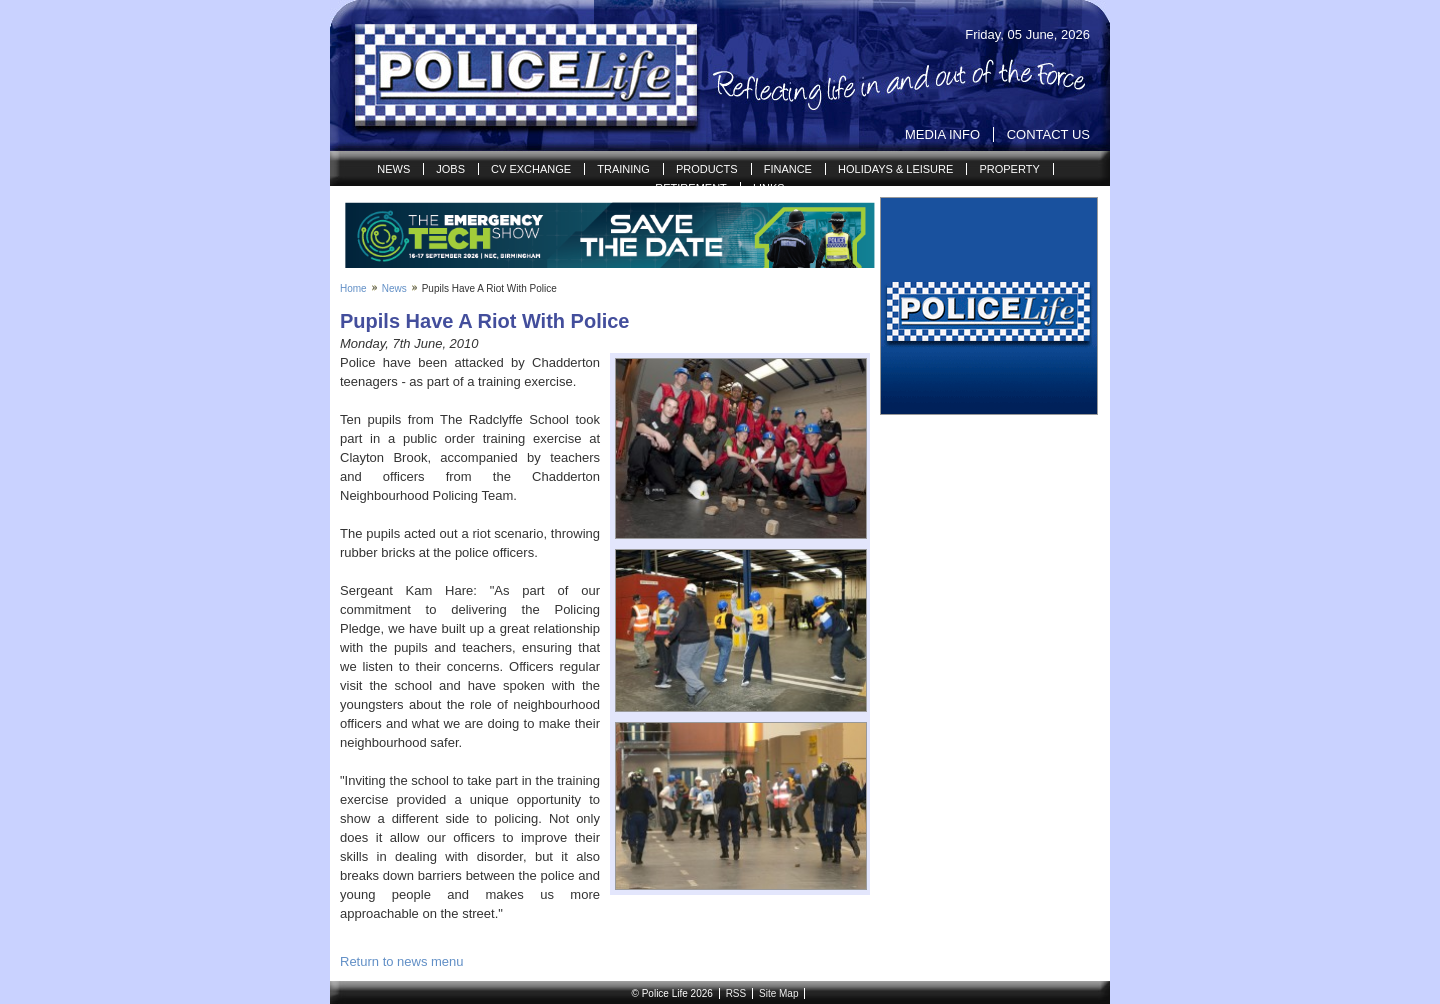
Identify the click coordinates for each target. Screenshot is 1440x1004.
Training (623, 169)
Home (353, 288)
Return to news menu (402, 961)
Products (707, 169)
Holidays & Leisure (895, 169)
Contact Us (1048, 134)
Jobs (450, 169)
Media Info (942, 134)
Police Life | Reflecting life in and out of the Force (513, 76)
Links (769, 188)
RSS (736, 993)
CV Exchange (531, 169)
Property (1009, 169)
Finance (788, 169)
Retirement (691, 188)
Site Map (778, 993)
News (393, 169)
